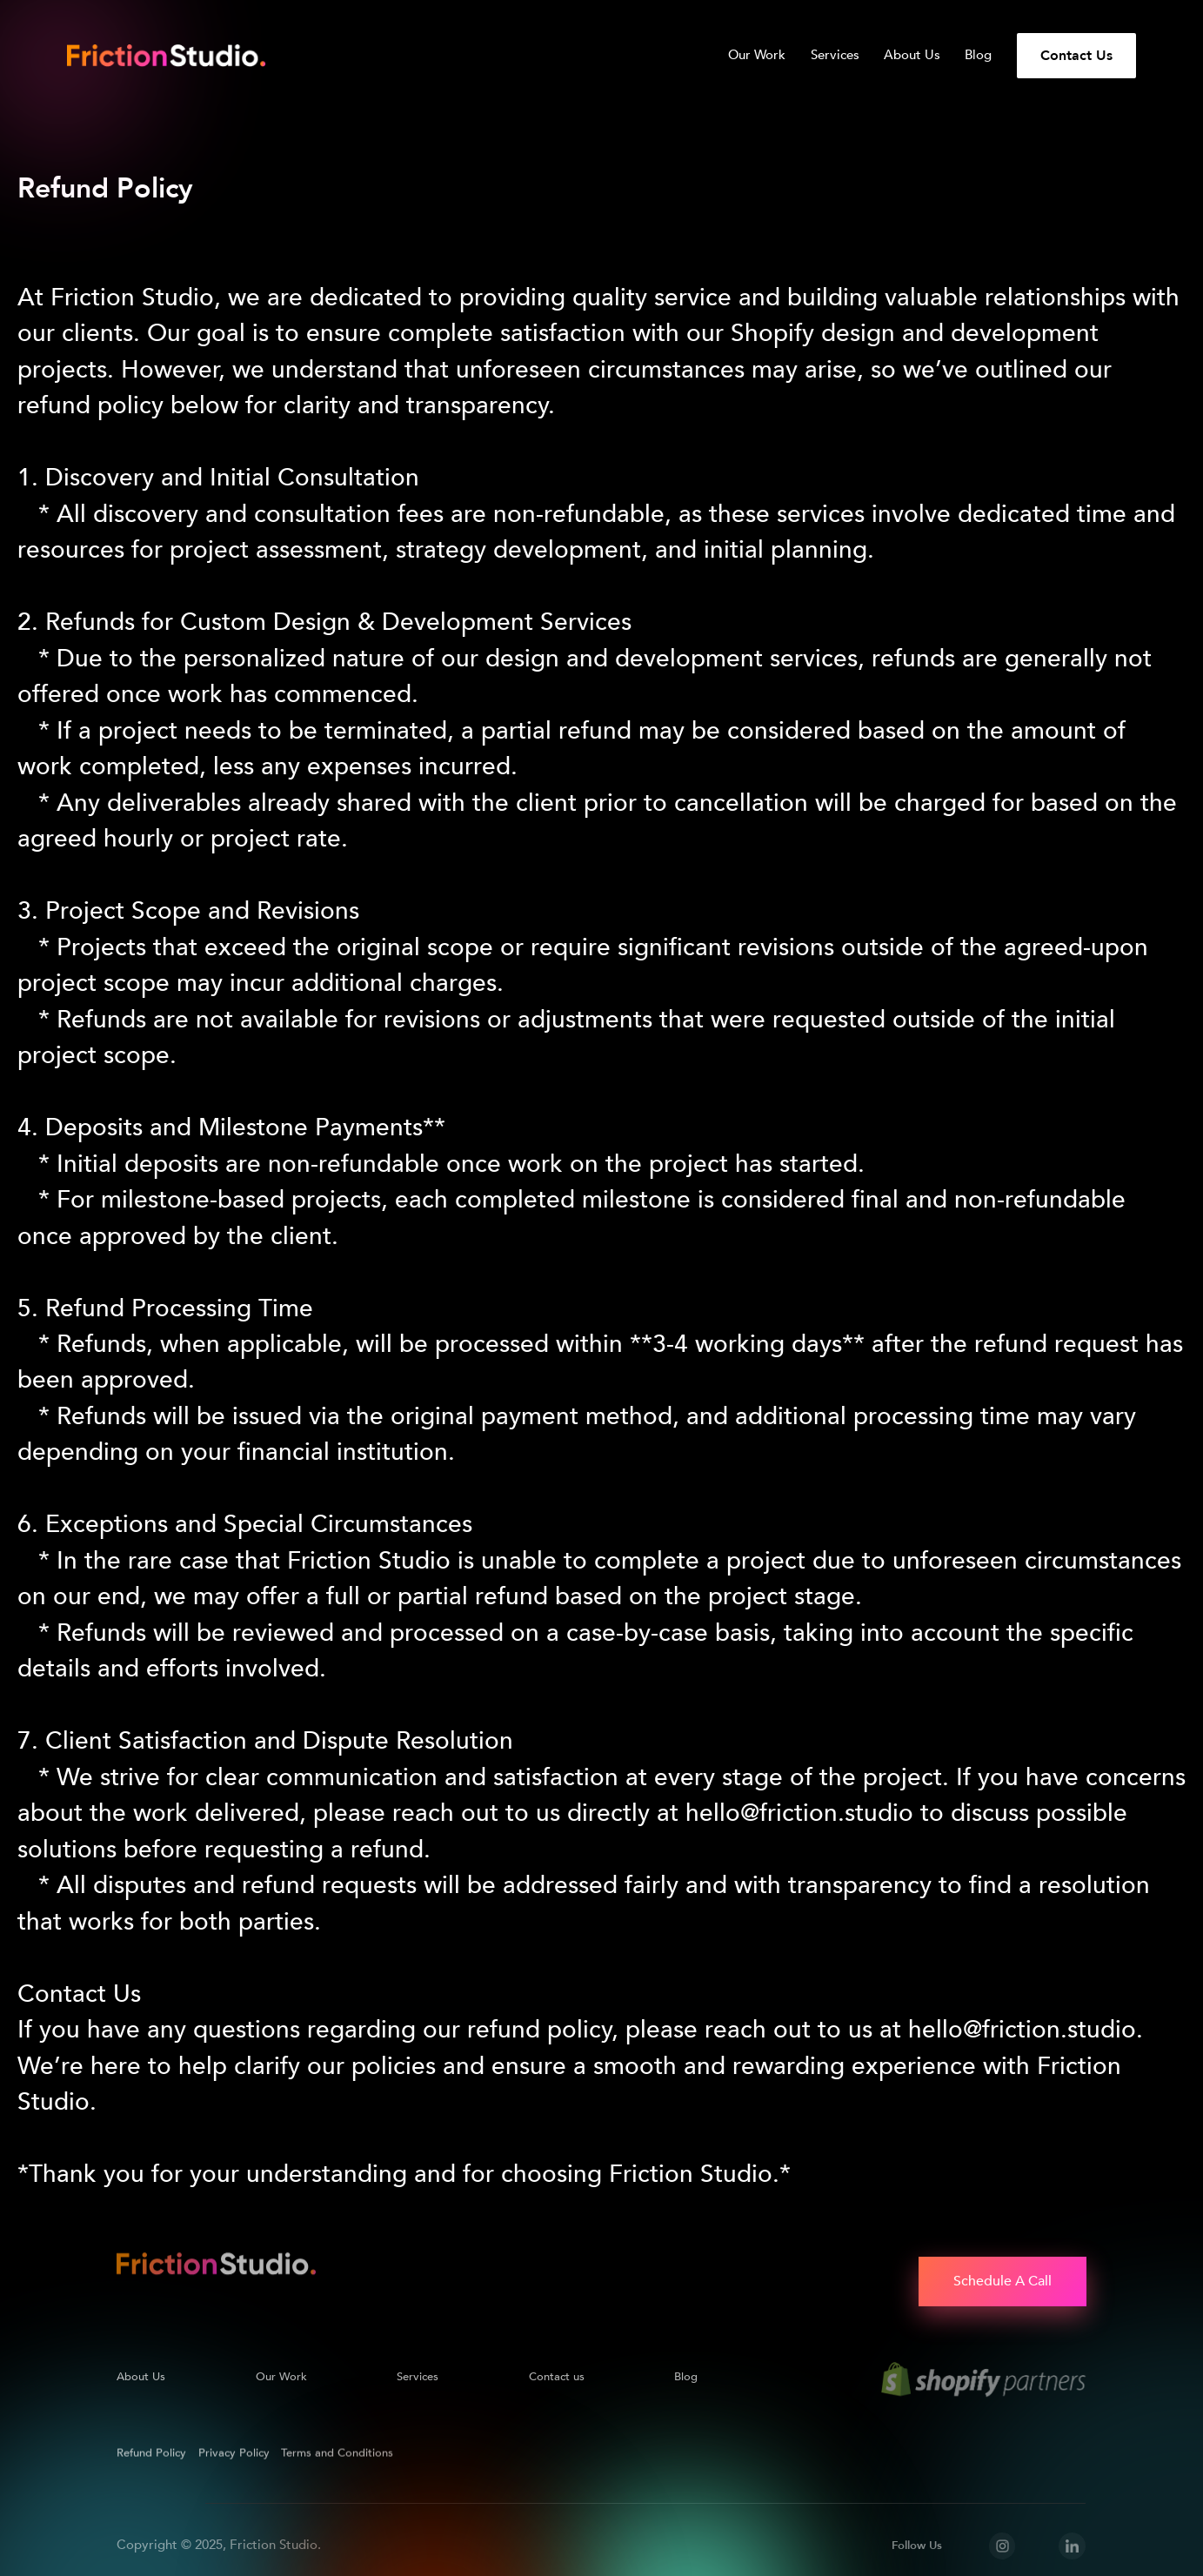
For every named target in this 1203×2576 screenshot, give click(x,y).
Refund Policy (151, 2450)
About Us (912, 55)
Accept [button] (900, 2547)
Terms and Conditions (338, 2450)
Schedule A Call (1002, 2281)
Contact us (557, 2373)
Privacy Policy (1031, 2484)
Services (835, 55)
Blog (978, 55)
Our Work (756, 55)
